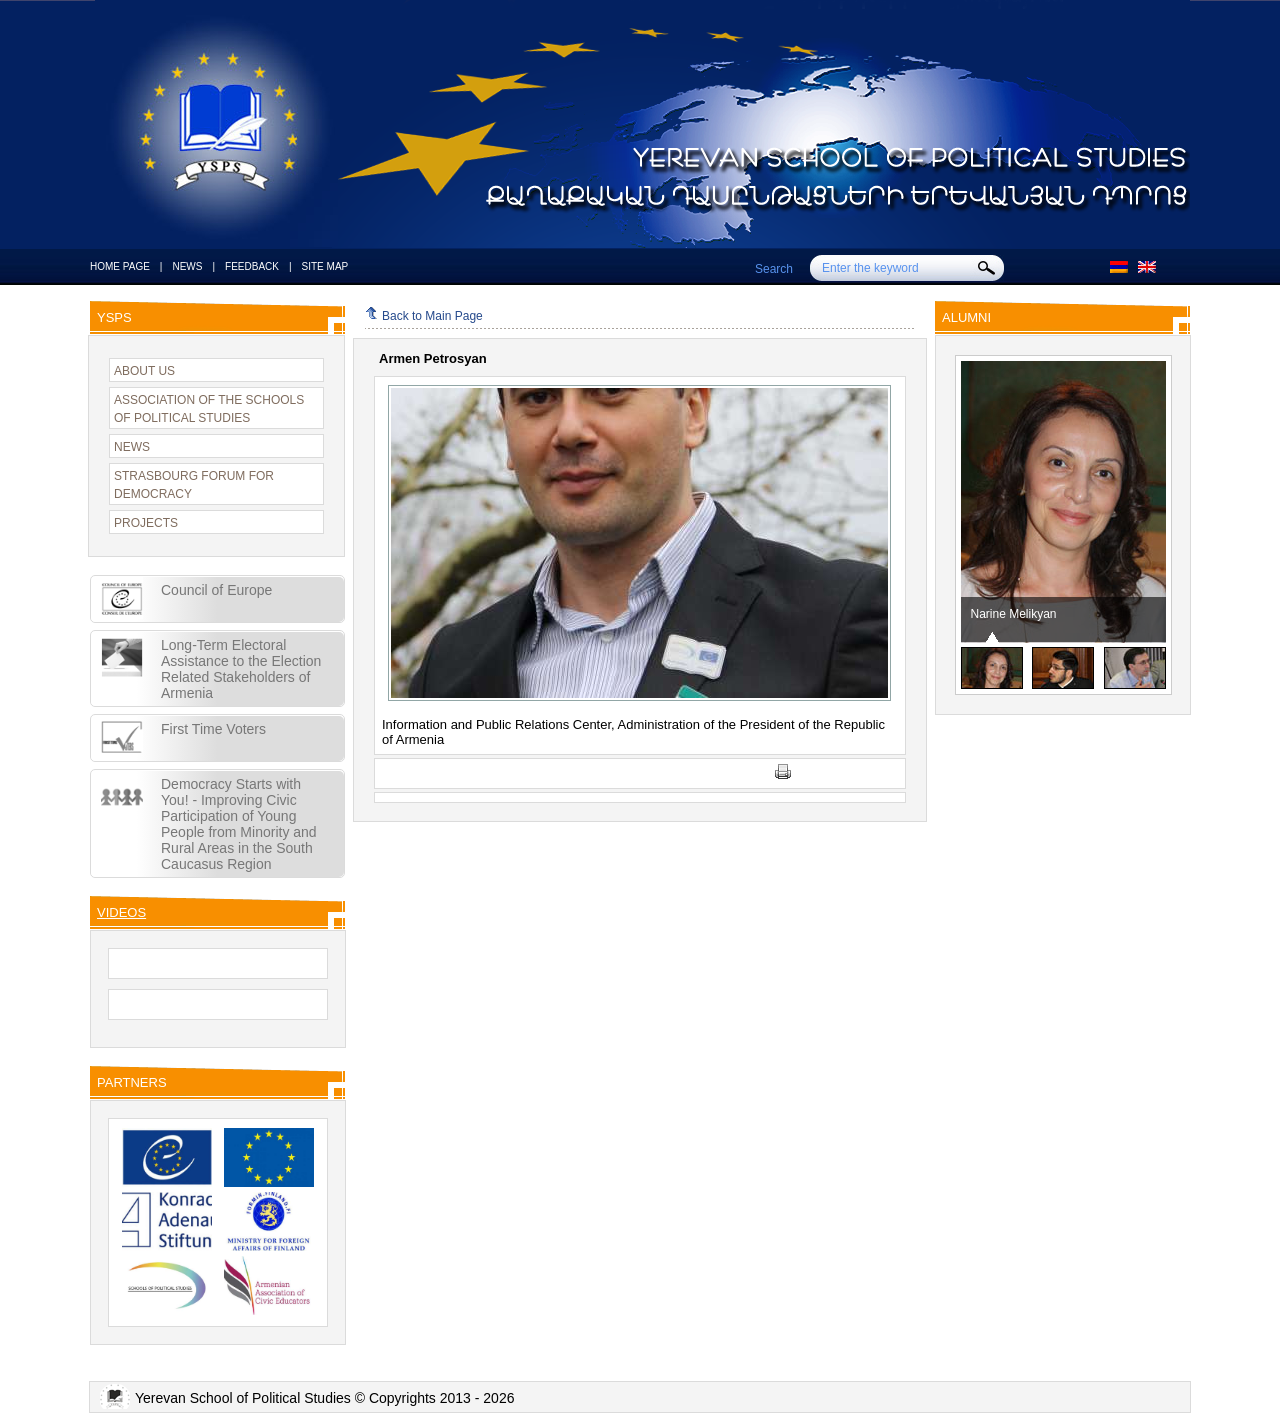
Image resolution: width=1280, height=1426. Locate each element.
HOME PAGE (120, 266)
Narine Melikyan (1014, 614)
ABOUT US (144, 371)
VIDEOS (121, 912)
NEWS (187, 266)
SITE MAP (325, 266)
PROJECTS (146, 523)
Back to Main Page (424, 316)
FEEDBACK (252, 266)
